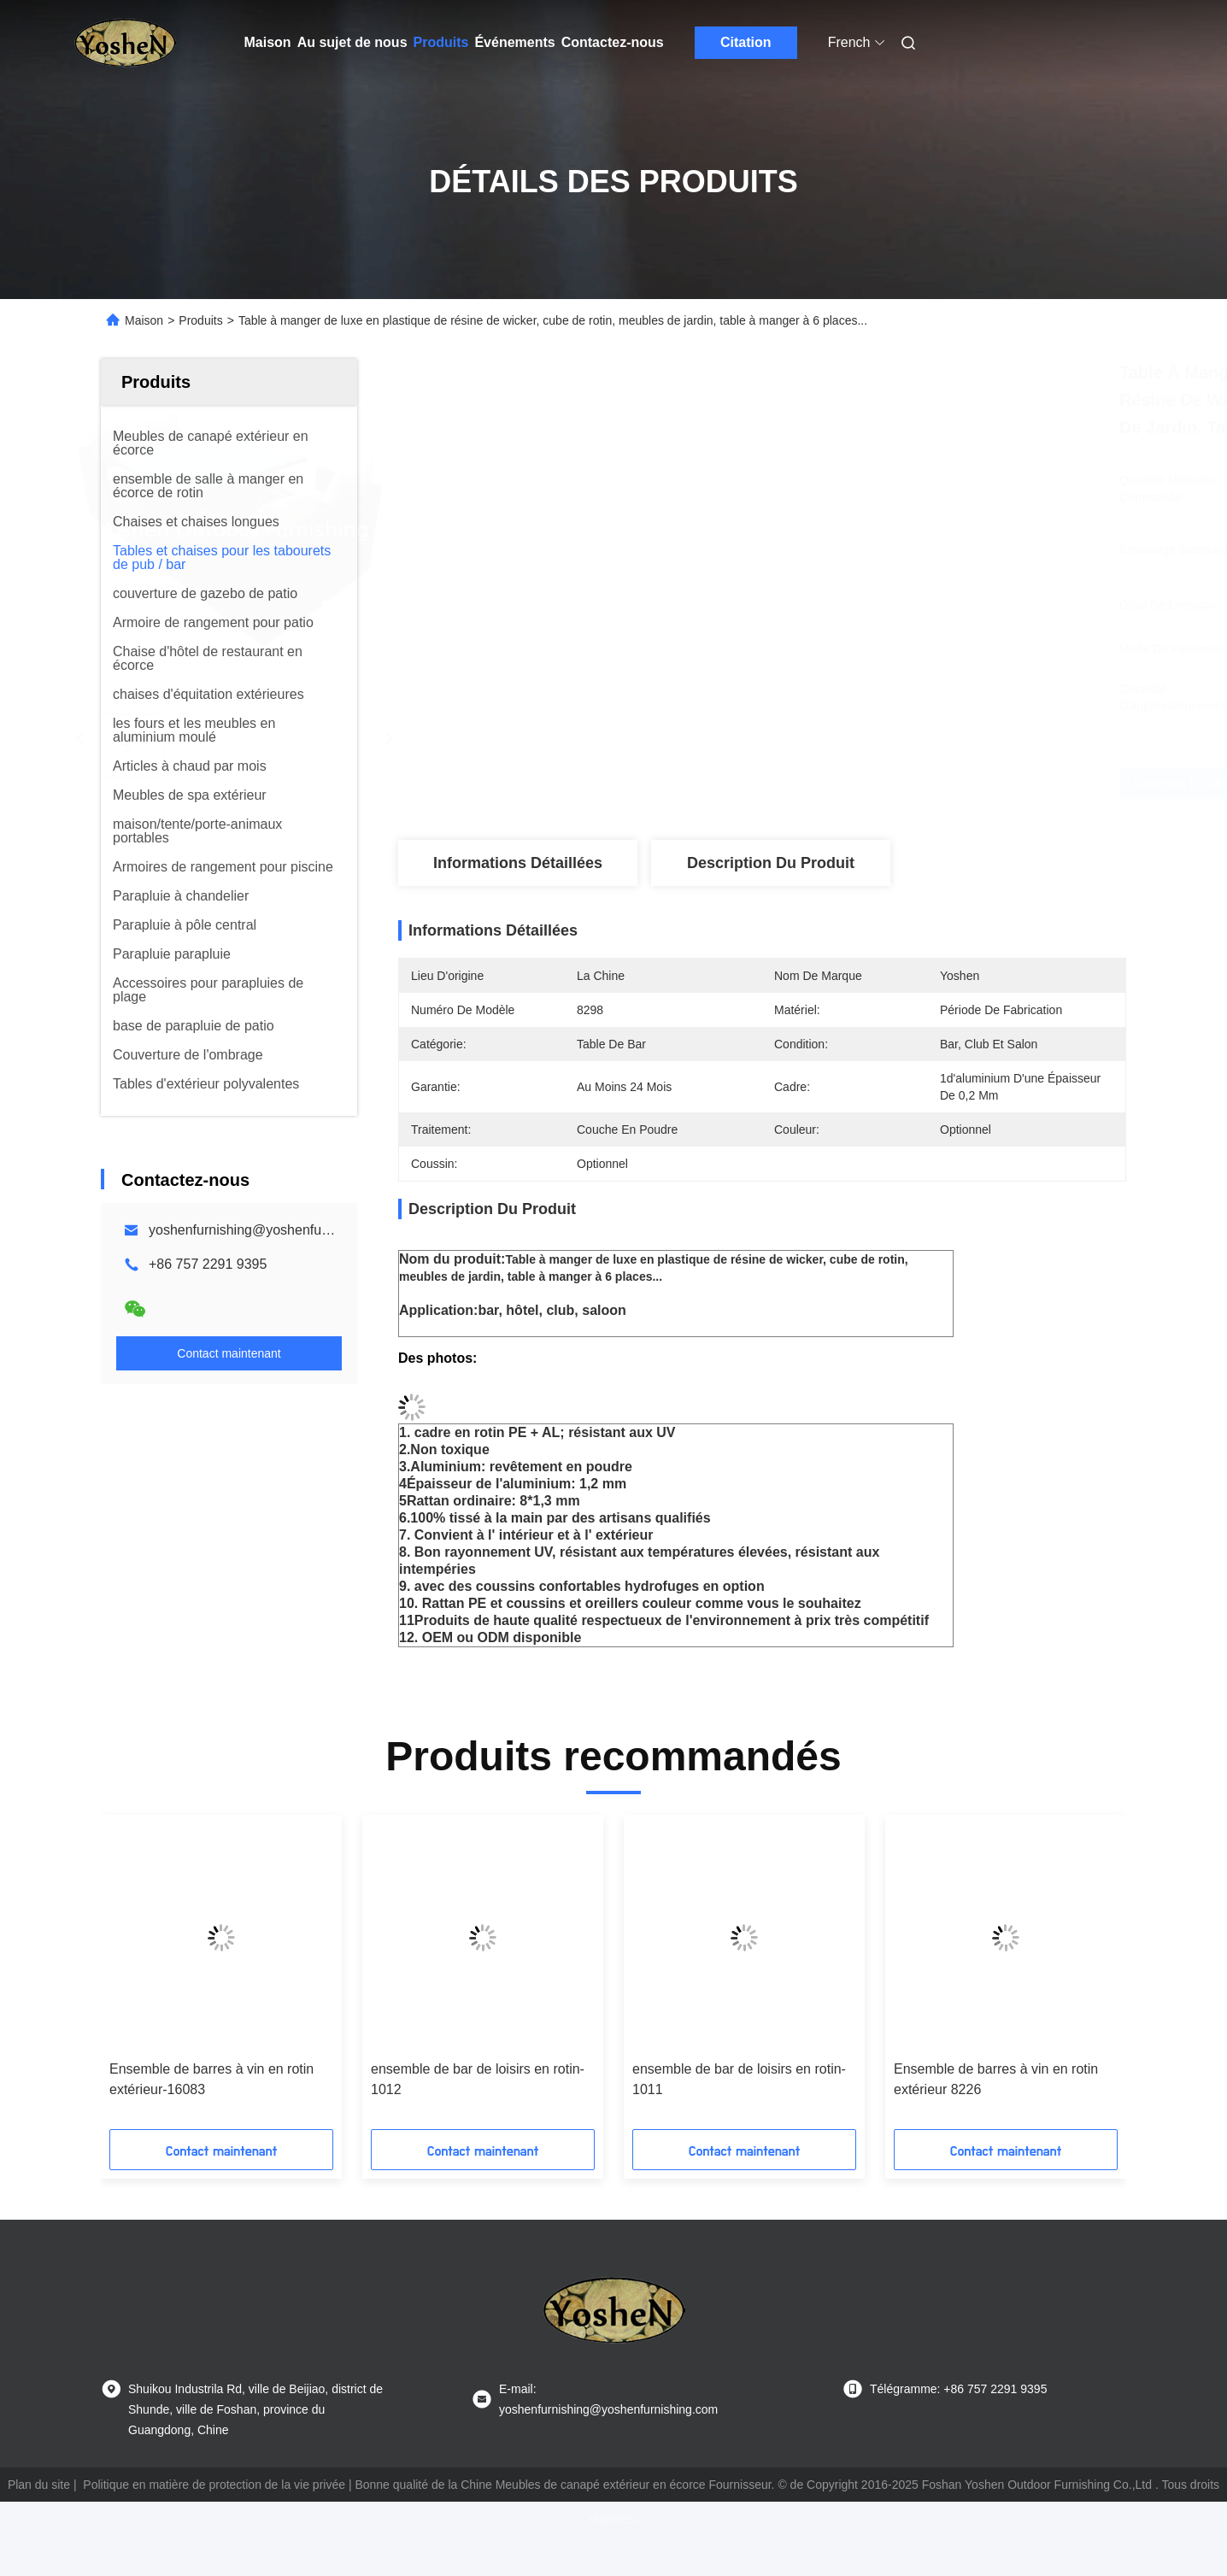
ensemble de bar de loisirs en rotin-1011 (739, 2079)
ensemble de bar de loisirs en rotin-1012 (477, 2079)
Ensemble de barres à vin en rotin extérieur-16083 (211, 2079)
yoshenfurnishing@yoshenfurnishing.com (274, 1230)
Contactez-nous (612, 42)
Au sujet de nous (352, 42)
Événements (514, 42)
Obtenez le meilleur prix (884, 783)
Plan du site (39, 2484)
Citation (746, 42)
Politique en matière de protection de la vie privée (214, 2484)
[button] (135, 1978)
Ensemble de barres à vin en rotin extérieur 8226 (996, 2079)
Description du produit (770, 862)
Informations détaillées (517, 862)
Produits (441, 42)
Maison (267, 42)
